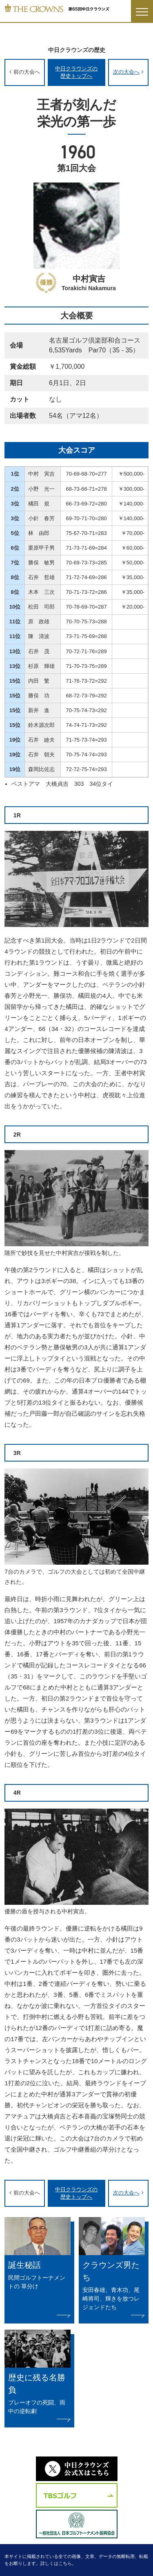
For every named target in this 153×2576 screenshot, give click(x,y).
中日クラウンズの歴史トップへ (76, 72)
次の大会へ (126, 72)
